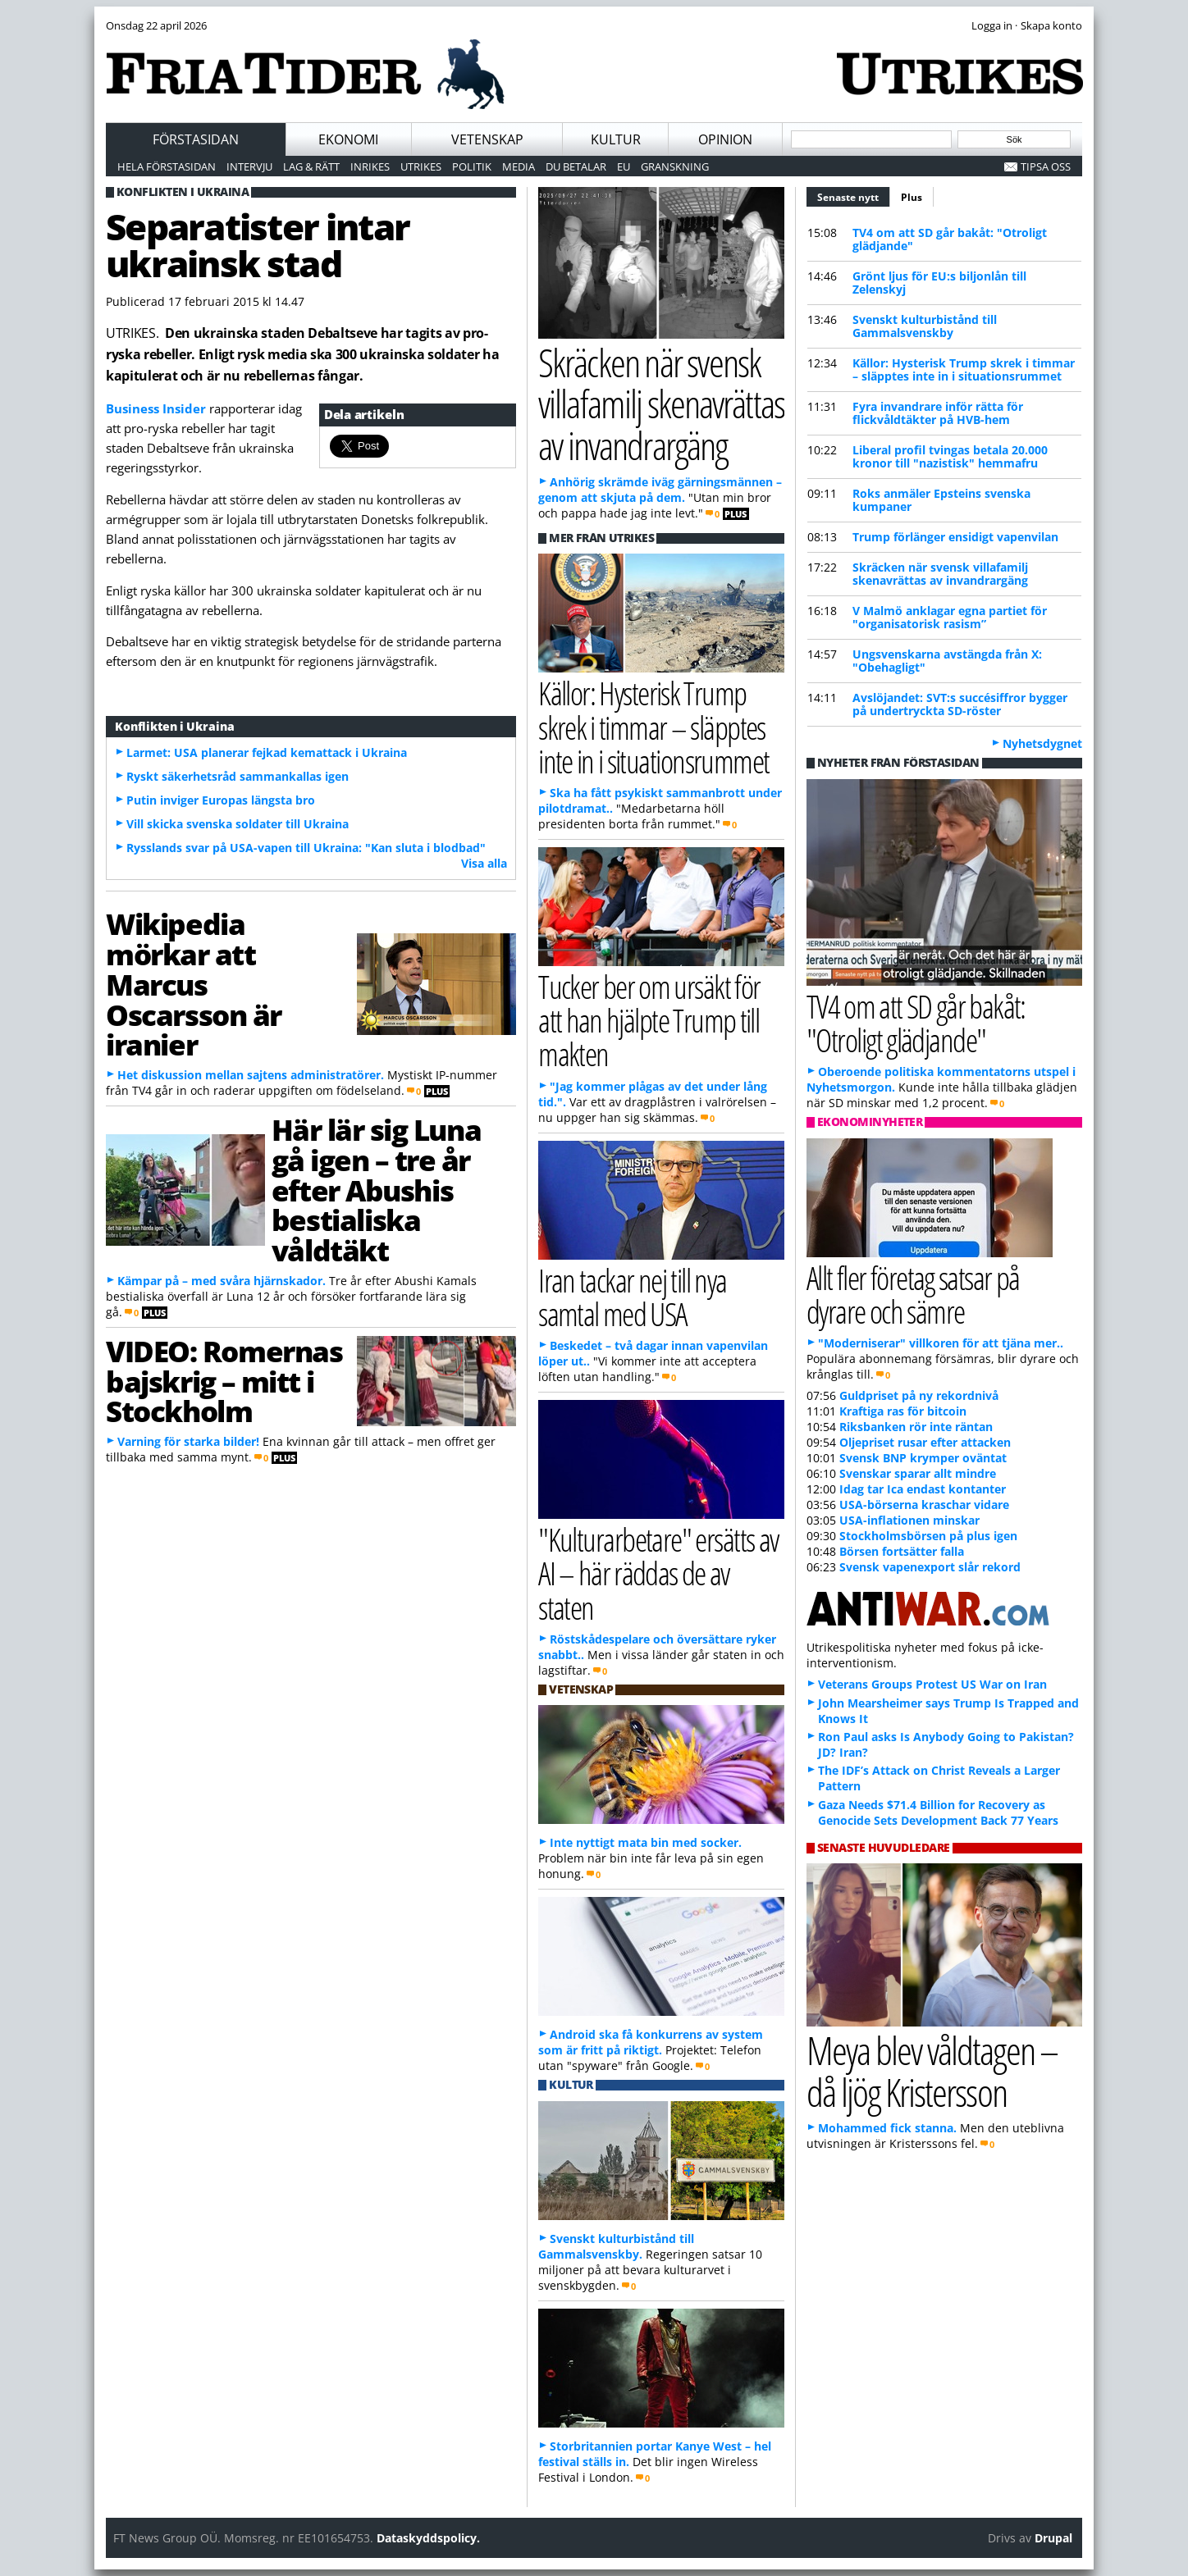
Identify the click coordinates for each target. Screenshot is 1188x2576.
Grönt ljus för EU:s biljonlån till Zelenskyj (939, 282)
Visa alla (484, 863)
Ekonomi (348, 139)
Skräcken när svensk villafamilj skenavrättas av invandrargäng (940, 573)
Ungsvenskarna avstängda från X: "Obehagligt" (947, 660)
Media (518, 166)
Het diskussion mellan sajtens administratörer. (250, 1075)
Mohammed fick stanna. (887, 2128)
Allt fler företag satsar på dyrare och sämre (913, 1294)
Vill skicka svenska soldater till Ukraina (237, 824)
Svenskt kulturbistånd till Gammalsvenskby (924, 326)
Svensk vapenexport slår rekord (930, 1567)
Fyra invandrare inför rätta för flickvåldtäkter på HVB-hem (937, 413)
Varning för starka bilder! (188, 1441)
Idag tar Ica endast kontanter (922, 1489)
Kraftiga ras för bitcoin (902, 1411)
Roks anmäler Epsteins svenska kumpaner (941, 500)
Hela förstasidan (166, 166)
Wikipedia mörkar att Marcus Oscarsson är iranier (193, 984)
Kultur (616, 139)
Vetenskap (487, 139)
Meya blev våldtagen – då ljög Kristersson (932, 2070)
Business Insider (156, 408)
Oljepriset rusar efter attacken (925, 1442)
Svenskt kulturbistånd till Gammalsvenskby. (616, 2246)
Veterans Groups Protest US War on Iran (932, 1684)
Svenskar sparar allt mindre (917, 1473)
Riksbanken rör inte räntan (916, 1426)
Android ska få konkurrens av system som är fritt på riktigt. (650, 2042)
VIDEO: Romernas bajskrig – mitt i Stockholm (224, 1381)
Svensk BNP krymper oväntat (923, 1458)
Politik (471, 166)
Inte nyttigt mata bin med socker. (646, 1842)
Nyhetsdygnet (1042, 743)
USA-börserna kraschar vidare (924, 1504)
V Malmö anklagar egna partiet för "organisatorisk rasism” (949, 617)
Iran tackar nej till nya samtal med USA (632, 1296)
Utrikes (420, 166)
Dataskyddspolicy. (428, 2538)
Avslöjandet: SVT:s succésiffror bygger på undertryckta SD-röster (959, 704)
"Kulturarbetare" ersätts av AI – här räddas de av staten (658, 1572)
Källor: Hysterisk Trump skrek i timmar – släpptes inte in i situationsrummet (963, 369)
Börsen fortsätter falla (901, 1551)
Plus (911, 197)
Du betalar (576, 166)
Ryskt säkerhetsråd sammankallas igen (237, 776)
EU (623, 166)
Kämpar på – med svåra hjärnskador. (221, 1280)
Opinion (725, 139)
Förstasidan (196, 139)
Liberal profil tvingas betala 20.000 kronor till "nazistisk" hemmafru (950, 456)
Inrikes (370, 166)
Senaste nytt (853, 195)
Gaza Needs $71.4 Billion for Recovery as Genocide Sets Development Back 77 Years (938, 1812)
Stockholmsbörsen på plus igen (928, 1535)
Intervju (249, 166)
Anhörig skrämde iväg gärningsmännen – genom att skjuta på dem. (660, 489)
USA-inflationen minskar (909, 1520)
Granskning (675, 166)
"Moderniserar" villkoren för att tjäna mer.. (940, 1343)
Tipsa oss (1046, 166)
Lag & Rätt (311, 166)
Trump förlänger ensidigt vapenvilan (955, 537)
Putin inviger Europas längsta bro (220, 800)
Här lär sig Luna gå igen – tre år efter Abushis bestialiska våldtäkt (376, 1190)
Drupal (1053, 2538)
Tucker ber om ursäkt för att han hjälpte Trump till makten (649, 1019)
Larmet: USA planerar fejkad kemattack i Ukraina (266, 752)
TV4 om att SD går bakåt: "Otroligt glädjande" (949, 239)
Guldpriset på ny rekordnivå (918, 1395)
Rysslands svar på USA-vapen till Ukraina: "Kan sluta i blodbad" (306, 847)
